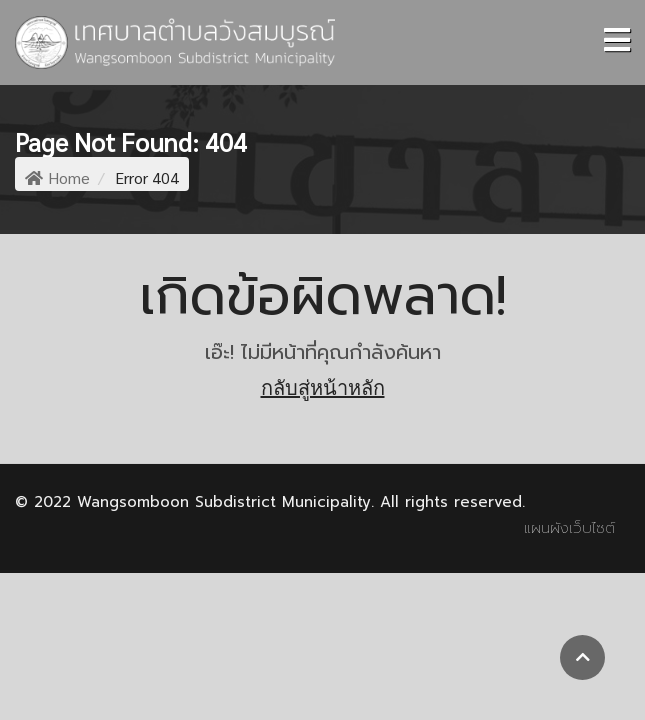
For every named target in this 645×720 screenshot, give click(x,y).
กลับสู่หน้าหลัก (323, 388)
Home (57, 177)
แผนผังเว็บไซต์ (569, 528)
